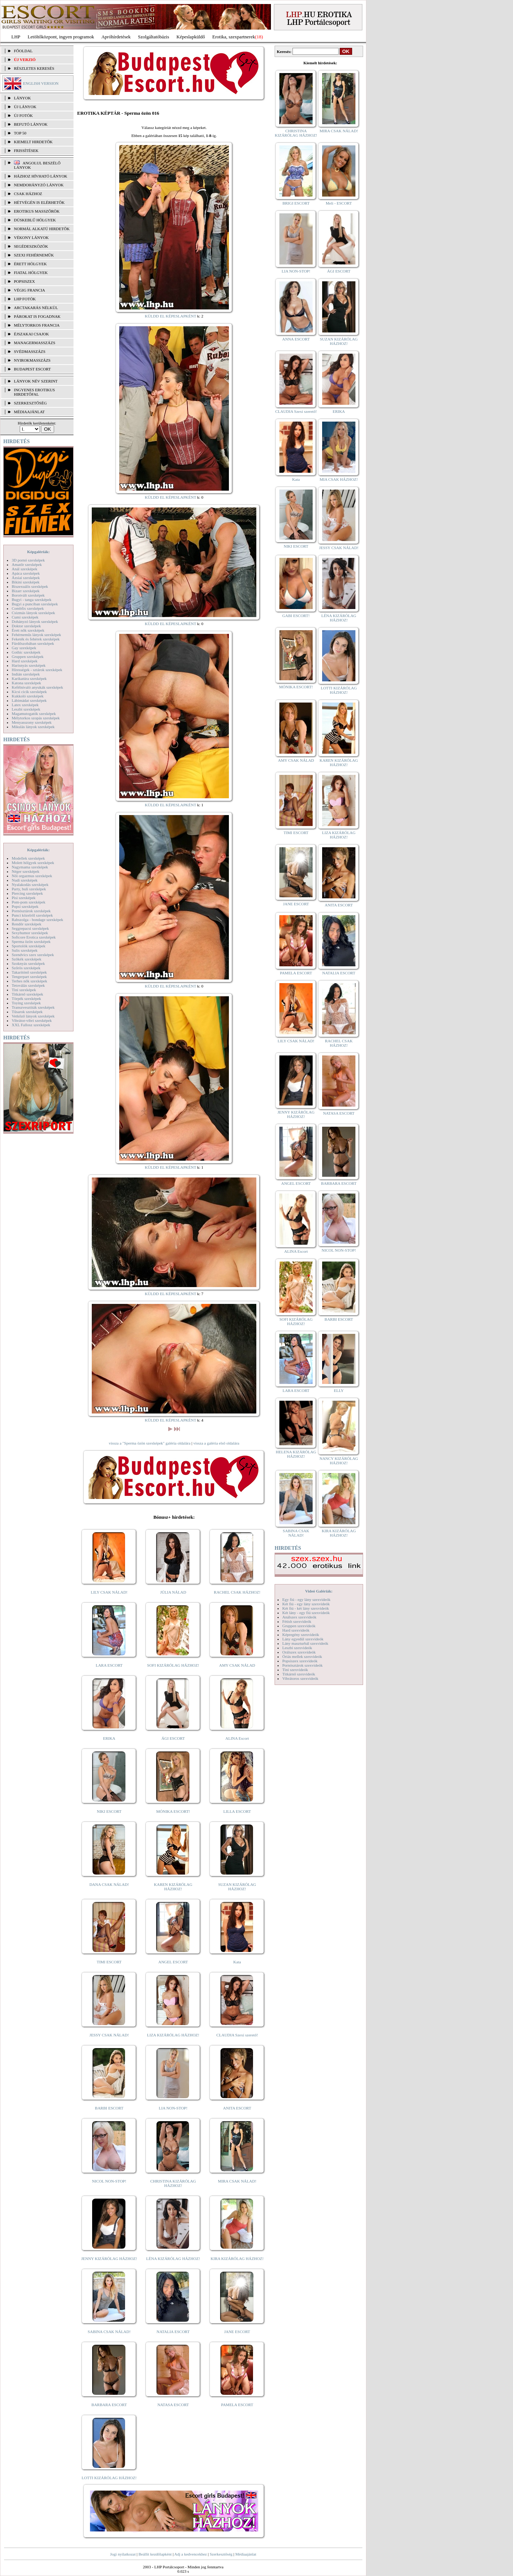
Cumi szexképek (25, 617)
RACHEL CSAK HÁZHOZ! (237, 1592)
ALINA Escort (237, 1738)
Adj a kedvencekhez (190, 2554)
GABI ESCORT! (296, 615)
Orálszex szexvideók (299, 1652)
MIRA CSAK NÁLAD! (237, 2181)
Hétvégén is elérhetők (39, 202)
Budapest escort (32, 369)
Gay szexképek (24, 648)
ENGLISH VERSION (41, 83)
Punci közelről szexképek (32, 915)
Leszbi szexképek (26, 709)
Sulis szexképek (25, 950)
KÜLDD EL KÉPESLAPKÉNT (170, 316)
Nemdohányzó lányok (39, 185)
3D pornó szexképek (28, 560)
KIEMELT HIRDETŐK (33, 142)
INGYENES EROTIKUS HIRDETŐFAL (34, 392)
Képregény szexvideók (300, 1634)
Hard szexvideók (295, 1630)
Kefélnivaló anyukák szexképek (37, 687)
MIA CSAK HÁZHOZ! (339, 479)
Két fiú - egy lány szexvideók (306, 1604)
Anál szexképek (24, 569)
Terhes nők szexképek (29, 981)
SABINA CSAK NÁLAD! (109, 2331)
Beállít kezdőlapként (155, 2554)
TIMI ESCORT (109, 1962)
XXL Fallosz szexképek (31, 1025)
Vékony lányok (31, 237)
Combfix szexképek (28, 608)
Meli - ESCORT (339, 203)
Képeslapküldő (191, 36)
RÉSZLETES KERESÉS (34, 68)
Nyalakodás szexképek (30, 884)
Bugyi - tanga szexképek (31, 599)
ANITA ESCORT (237, 2108)
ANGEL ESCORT (173, 1962)
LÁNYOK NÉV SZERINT (36, 381)
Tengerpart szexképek (29, 976)
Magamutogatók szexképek (34, 713)
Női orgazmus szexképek (32, 876)
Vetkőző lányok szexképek (33, 1016)
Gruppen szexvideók (299, 1626)
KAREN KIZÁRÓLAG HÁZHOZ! (173, 1886)
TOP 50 (20, 133)
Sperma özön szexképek (31, 941)
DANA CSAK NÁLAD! (109, 1884)
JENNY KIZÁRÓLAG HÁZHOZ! (109, 2258)
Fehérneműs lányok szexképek (36, 634)
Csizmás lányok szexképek (33, 612)
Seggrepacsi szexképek (30, 928)
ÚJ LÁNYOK (25, 106)
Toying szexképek (26, 1003)
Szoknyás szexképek (28, 963)
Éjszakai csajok (31, 334)
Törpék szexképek (26, 998)
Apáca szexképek (26, 573)
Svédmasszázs (29, 351)
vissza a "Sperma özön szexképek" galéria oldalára (150, 1443)
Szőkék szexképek (26, 959)
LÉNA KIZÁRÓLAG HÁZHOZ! (173, 2258)
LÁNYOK (22, 98)
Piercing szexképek (27, 893)
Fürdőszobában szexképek (33, 643)
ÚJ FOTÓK (23, 115)
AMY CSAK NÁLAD (237, 1665)
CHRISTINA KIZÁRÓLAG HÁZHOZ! (173, 2183)
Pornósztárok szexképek (31, 911)
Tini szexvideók (295, 1669)
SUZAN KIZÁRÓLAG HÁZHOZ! (237, 1886)
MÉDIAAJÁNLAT (29, 412)
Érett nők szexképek (28, 630)
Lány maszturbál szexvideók (305, 1643)
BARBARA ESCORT (109, 2404)
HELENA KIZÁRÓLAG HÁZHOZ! (296, 1454)
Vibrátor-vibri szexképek (32, 1020)
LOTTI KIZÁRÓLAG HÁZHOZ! (109, 2478)
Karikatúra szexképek (29, 678)
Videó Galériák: (318, 1591)
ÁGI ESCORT (173, 1738)
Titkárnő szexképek (27, 994)
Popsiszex (24, 281)
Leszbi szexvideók (297, 1647)
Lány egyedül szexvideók (302, 1639)
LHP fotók (25, 299)
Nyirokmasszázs (32, 360)
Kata (237, 1962)
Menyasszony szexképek (32, 722)
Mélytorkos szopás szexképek (36, 718)
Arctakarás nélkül (36, 307)
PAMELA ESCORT (237, 2404)
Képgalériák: (38, 551)
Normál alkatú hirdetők (41, 229)
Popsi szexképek (25, 906)
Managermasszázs (34, 342)
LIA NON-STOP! (173, 2108)
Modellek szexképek (28, 858)
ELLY (339, 1390)
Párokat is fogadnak (37, 316)
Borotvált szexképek (28, 595)
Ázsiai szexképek (26, 577)
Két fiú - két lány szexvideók (305, 1608)
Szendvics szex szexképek (33, 954)
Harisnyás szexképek (29, 665)
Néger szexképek (25, 871)
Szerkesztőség (221, 2554)
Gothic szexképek (26, 652)
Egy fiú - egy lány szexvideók (306, 1599)
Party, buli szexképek (29, 889)
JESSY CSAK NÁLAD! (109, 2035)
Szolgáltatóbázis (153, 36)
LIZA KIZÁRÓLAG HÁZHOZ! (173, 2035)
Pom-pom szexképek (28, 902)
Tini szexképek (24, 990)
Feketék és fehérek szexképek (36, 639)
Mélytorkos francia (37, 325)
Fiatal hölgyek (31, 272)
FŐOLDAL (23, 51)
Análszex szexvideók (299, 1617)
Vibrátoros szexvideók (300, 1678)
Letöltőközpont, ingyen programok (61, 36)
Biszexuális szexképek (30, 586)
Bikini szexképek (25, 582)
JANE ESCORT (237, 2331)
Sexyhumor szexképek (30, 933)
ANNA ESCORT (296, 339)
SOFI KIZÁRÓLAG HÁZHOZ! (173, 1665)
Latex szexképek (25, 705)
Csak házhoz (28, 193)
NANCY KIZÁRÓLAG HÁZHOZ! (339, 1460)
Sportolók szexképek (28, 946)
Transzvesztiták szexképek (33, 1007)
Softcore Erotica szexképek (34, 937)
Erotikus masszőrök (37, 211)
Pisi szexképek (23, 897)
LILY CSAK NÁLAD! (109, 1592)
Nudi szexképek (25, 880)
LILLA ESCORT (237, 1811)
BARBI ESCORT (109, 2108)
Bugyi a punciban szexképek (35, 604)
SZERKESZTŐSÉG (30, 403)
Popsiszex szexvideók (299, 1661)
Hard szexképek (25, 661)
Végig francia (29, 290)
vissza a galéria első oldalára (216, 1443)
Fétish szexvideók (296, 1621)
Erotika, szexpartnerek (233, 36)
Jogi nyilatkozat (123, 2554)
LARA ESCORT (109, 1665)
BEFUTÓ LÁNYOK (31, 124)
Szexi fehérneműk (34, 255)
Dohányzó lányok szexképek (35, 621)
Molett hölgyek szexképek (33, 862)
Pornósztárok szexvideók (302, 1665)
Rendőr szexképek (26, 924)
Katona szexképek (26, 683)
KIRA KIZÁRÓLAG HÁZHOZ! (237, 2258)
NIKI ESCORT (109, 1811)
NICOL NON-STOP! (109, 2181)
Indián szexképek (26, 674)
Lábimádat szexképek (29, 700)
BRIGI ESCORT (295, 203)
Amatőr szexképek (27, 564)
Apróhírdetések (116, 36)
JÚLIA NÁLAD (173, 1592)
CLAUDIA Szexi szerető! (237, 2035)
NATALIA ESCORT (172, 2331)
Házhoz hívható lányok (40, 176)
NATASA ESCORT (173, 2404)
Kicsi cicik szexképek (29, 691)
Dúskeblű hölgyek (35, 220)
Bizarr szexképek (25, 591)
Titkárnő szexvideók (298, 1674)
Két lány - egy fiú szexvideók (306, 1612)
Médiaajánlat (245, 2554)
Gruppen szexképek (28, 656)
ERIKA (109, 1738)
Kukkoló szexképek (28, 696)
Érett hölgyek (30, 264)
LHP (15, 36)
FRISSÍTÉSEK (26, 150)
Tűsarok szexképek (27, 1011)
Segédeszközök (31, 246)
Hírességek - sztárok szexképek (37, 669)
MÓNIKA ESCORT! (173, 1811)
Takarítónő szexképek (29, 972)
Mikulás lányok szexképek (33, 726)
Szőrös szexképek (26, 968)
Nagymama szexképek (30, 867)
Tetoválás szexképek (28, 985)
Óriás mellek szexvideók (302, 1656)
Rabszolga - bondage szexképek (37, 919)
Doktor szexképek (26, 626)
